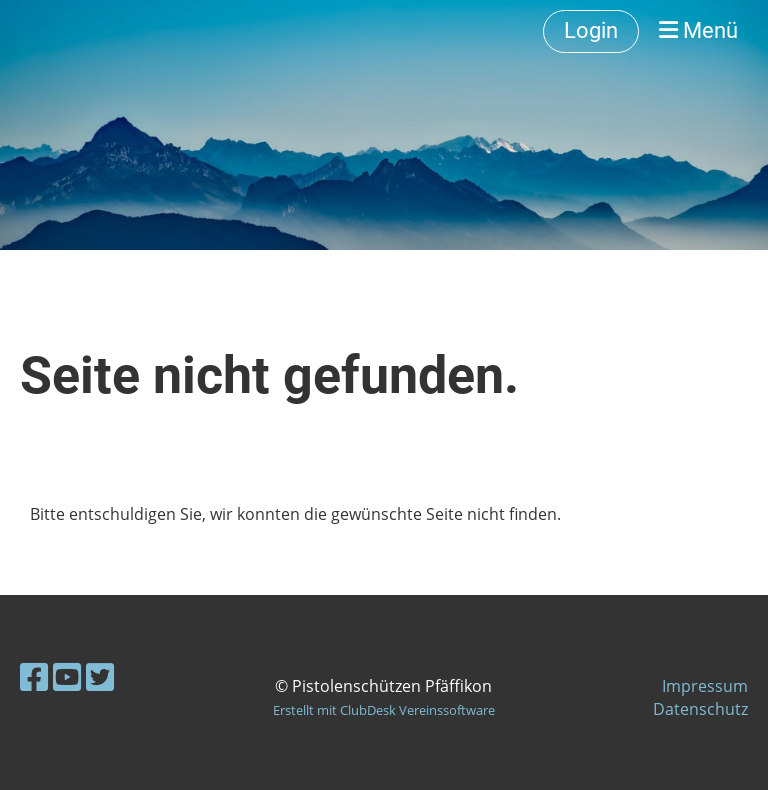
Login (591, 30)
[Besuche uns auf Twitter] (100, 676)
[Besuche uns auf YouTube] (67, 676)
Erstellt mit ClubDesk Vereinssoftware (384, 710)
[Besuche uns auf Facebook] (34, 676)
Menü (698, 30)
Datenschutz (700, 709)
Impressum (705, 686)
